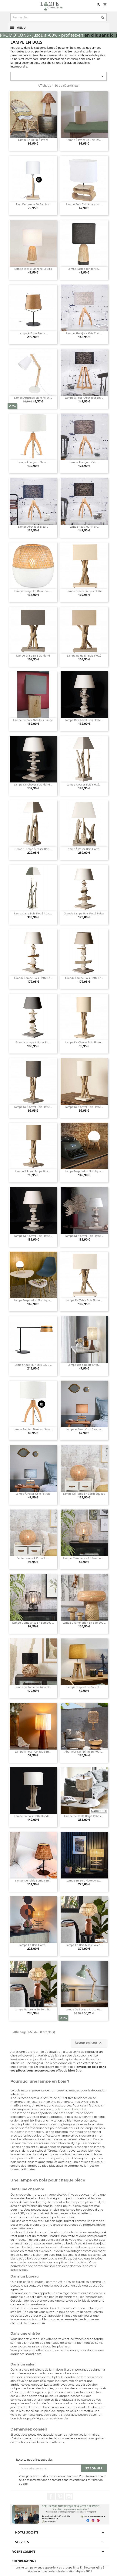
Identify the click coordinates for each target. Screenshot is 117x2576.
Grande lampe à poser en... (33, 1042)
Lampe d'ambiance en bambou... (84, 1558)
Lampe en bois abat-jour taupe (33, 720)
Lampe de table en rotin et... (33, 1687)
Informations (24, 2561)
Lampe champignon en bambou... (84, 1622)
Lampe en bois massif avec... (84, 1945)
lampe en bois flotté (72, 2109)
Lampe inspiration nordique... (84, 1171)
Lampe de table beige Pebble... (84, 1816)
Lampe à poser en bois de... (84, 140)
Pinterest (60, 2496)
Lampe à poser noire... (33, 333)
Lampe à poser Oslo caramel (84, 1429)
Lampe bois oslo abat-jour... (84, 204)
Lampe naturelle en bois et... (33, 2009)
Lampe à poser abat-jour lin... (84, 397)
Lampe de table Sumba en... (33, 1880)
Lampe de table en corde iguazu (84, 1493)
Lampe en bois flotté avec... (84, 1880)
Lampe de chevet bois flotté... (84, 720)
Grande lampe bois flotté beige (84, 913)
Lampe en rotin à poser (33, 140)
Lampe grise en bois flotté (33, 655)
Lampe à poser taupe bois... (33, 1171)
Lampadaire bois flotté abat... (33, 913)
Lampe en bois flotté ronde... (33, 1816)
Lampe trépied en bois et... (84, 1687)
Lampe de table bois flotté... (84, 1300)
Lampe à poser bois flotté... (84, 784)
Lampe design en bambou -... (33, 591)
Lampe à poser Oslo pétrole (33, 1493)
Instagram (69, 2496)
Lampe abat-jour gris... (84, 462)
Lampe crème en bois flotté (84, 591)
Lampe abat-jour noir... (84, 526)
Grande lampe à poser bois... (33, 849)
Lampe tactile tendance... (84, 268)
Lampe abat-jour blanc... (33, 462)
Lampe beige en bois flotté (84, 655)
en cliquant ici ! (100, 35)
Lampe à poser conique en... (33, 1751)
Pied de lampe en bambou (33, 204)
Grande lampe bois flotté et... (33, 978)
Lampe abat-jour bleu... (33, 526)
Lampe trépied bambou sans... (33, 1429)
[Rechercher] (58, 17)
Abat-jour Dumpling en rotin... (84, 1751)
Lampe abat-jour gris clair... (84, 333)
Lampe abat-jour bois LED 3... (33, 1364)
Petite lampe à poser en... (33, 1558)
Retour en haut (89, 2043)
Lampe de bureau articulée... (83, 2009)
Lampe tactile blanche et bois (33, 268)
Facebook (51, 2496)
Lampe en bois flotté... (33, 1945)
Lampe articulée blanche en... (33, 397)
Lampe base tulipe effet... (84, 1364)
